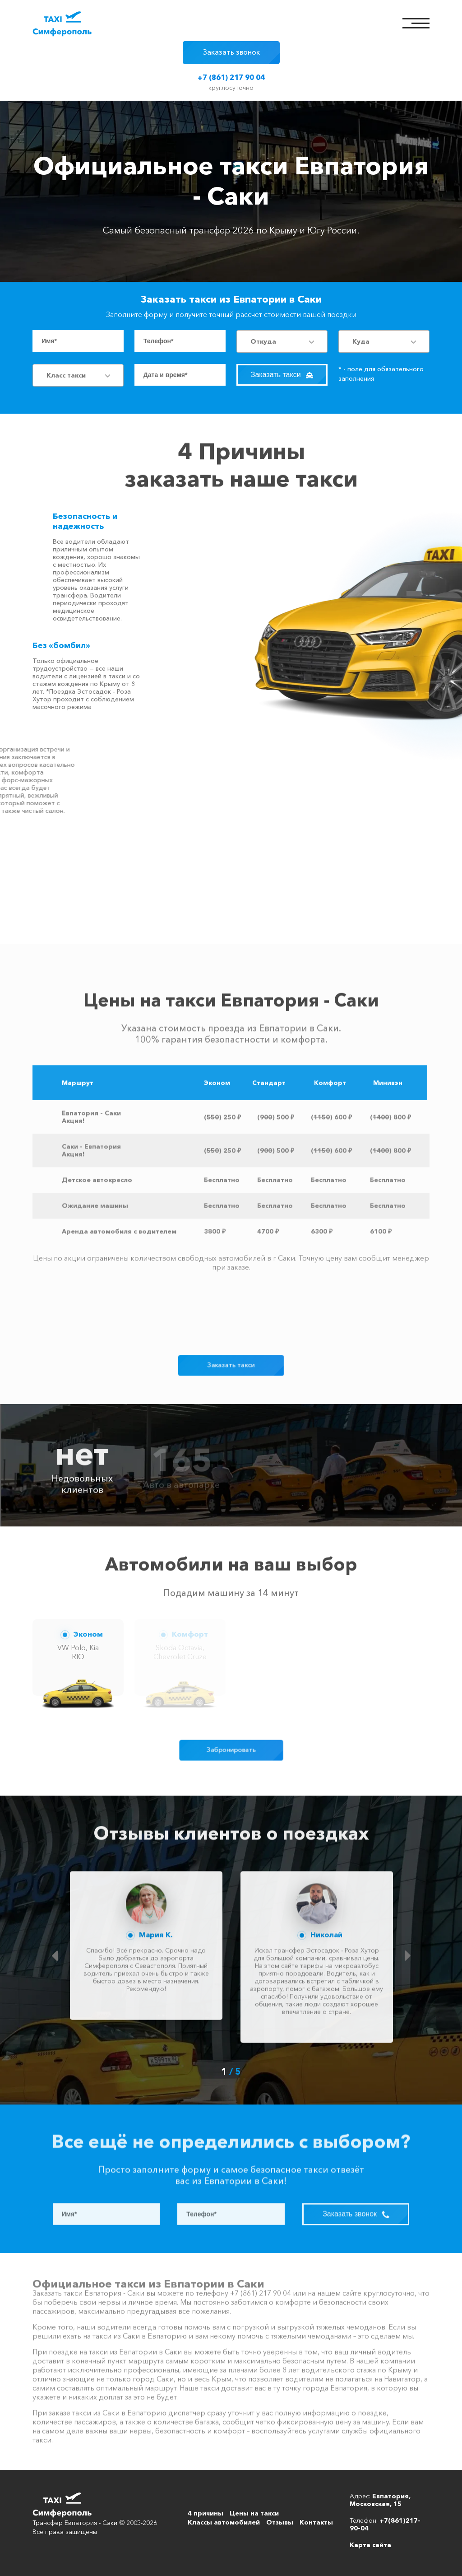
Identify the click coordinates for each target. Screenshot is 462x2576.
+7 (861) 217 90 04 (231, 77)
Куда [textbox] (361, 341)
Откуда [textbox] (263, 341)
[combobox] (282, 341)
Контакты (316, 2522)
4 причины (205, 2513)
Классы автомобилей (224, 2522)
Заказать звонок (231, 51)
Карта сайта (370, 2545)
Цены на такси (254, 2513)
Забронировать (231, 1750)
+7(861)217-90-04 (385, 2524)
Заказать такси (282, 374)
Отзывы (279, 2522)
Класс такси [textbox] (66, 375)
